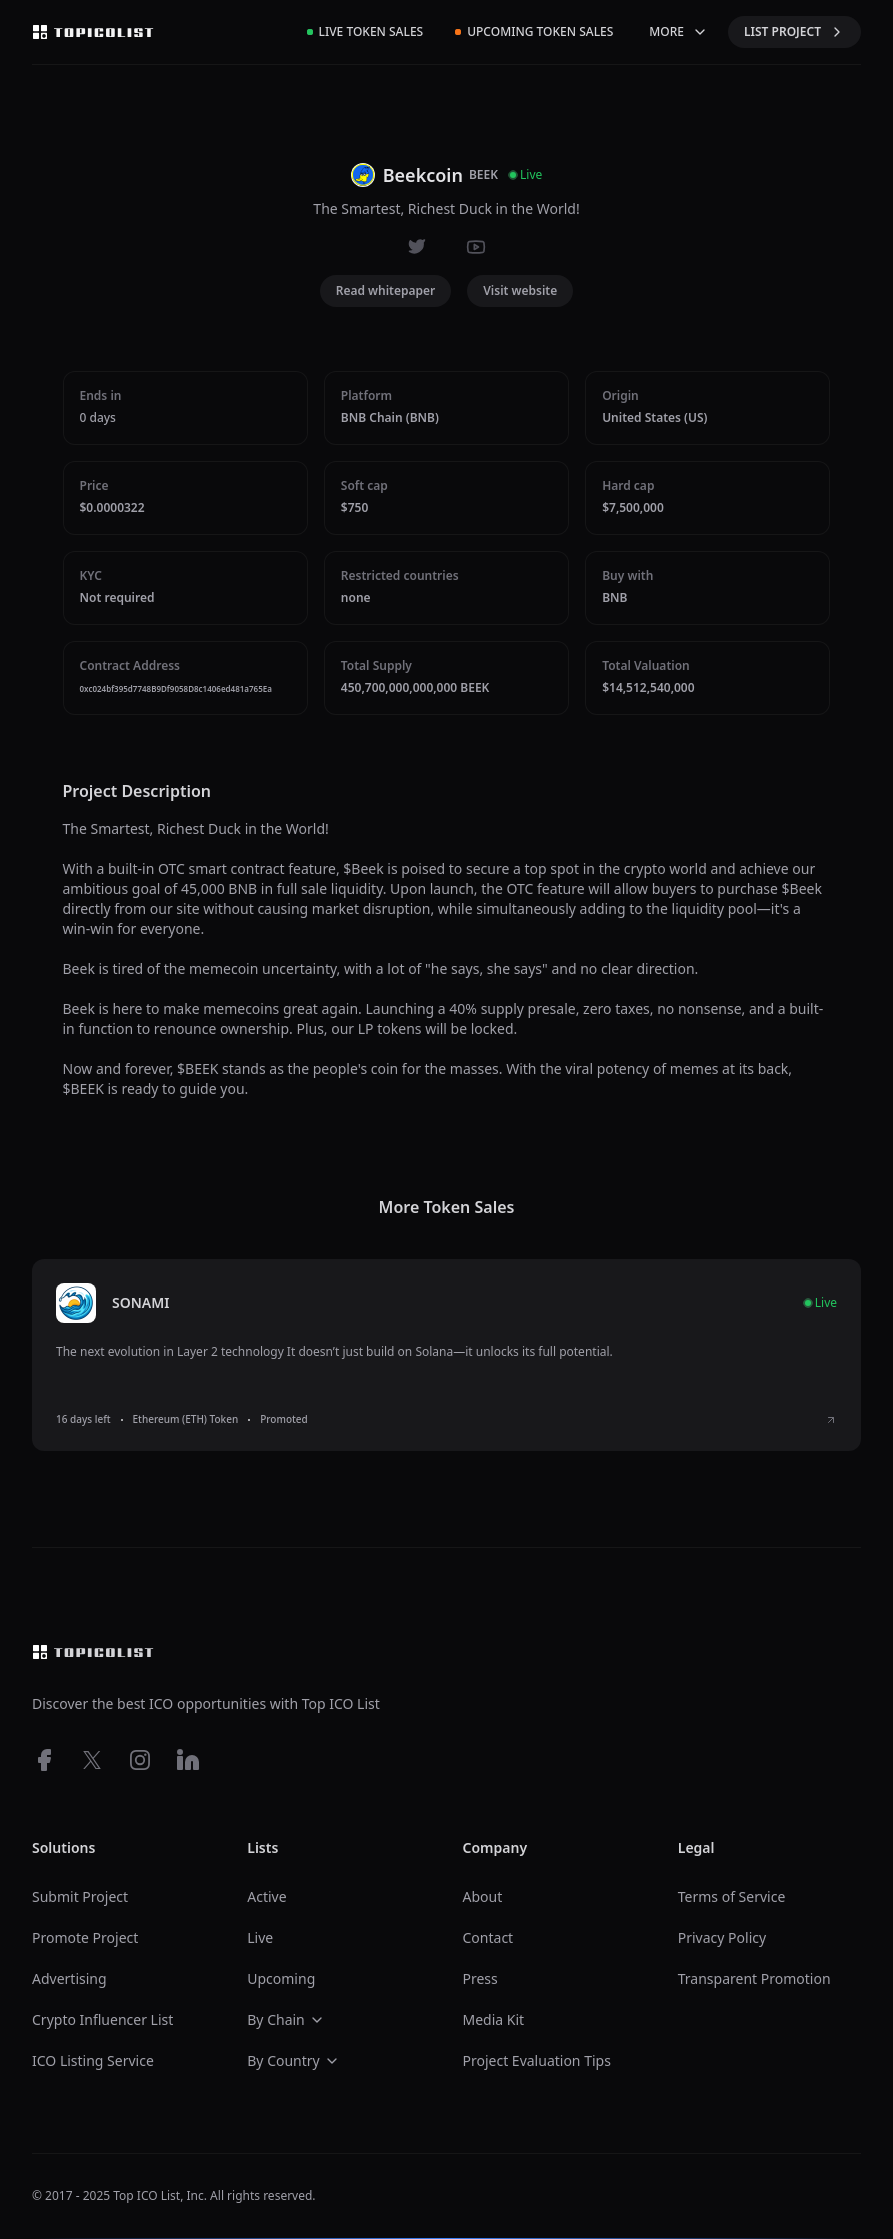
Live (260, 1937)
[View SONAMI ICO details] (831, 1420)
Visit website (520, 290)
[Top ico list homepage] (93, 32)
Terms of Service (732, 1896)
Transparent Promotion (754, 1978)
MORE (678, 31)
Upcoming (281, 1978)
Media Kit (494, 2019)
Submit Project (80, 1896)
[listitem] (446, 1355)
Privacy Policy (722, 1937)
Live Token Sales (365, 31)
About (483, 1896)
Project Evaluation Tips (537, 2060)
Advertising (69, 1978)
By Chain (286, 2019)
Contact (488, 1937)
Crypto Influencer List (102, 2019)
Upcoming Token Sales (534, 31)
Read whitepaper (386, 290)
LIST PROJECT (794, 31)
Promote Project (85, 1937)
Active (266, 1896)
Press (480, 1978)
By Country (293, 2060)
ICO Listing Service (93, 2060)
